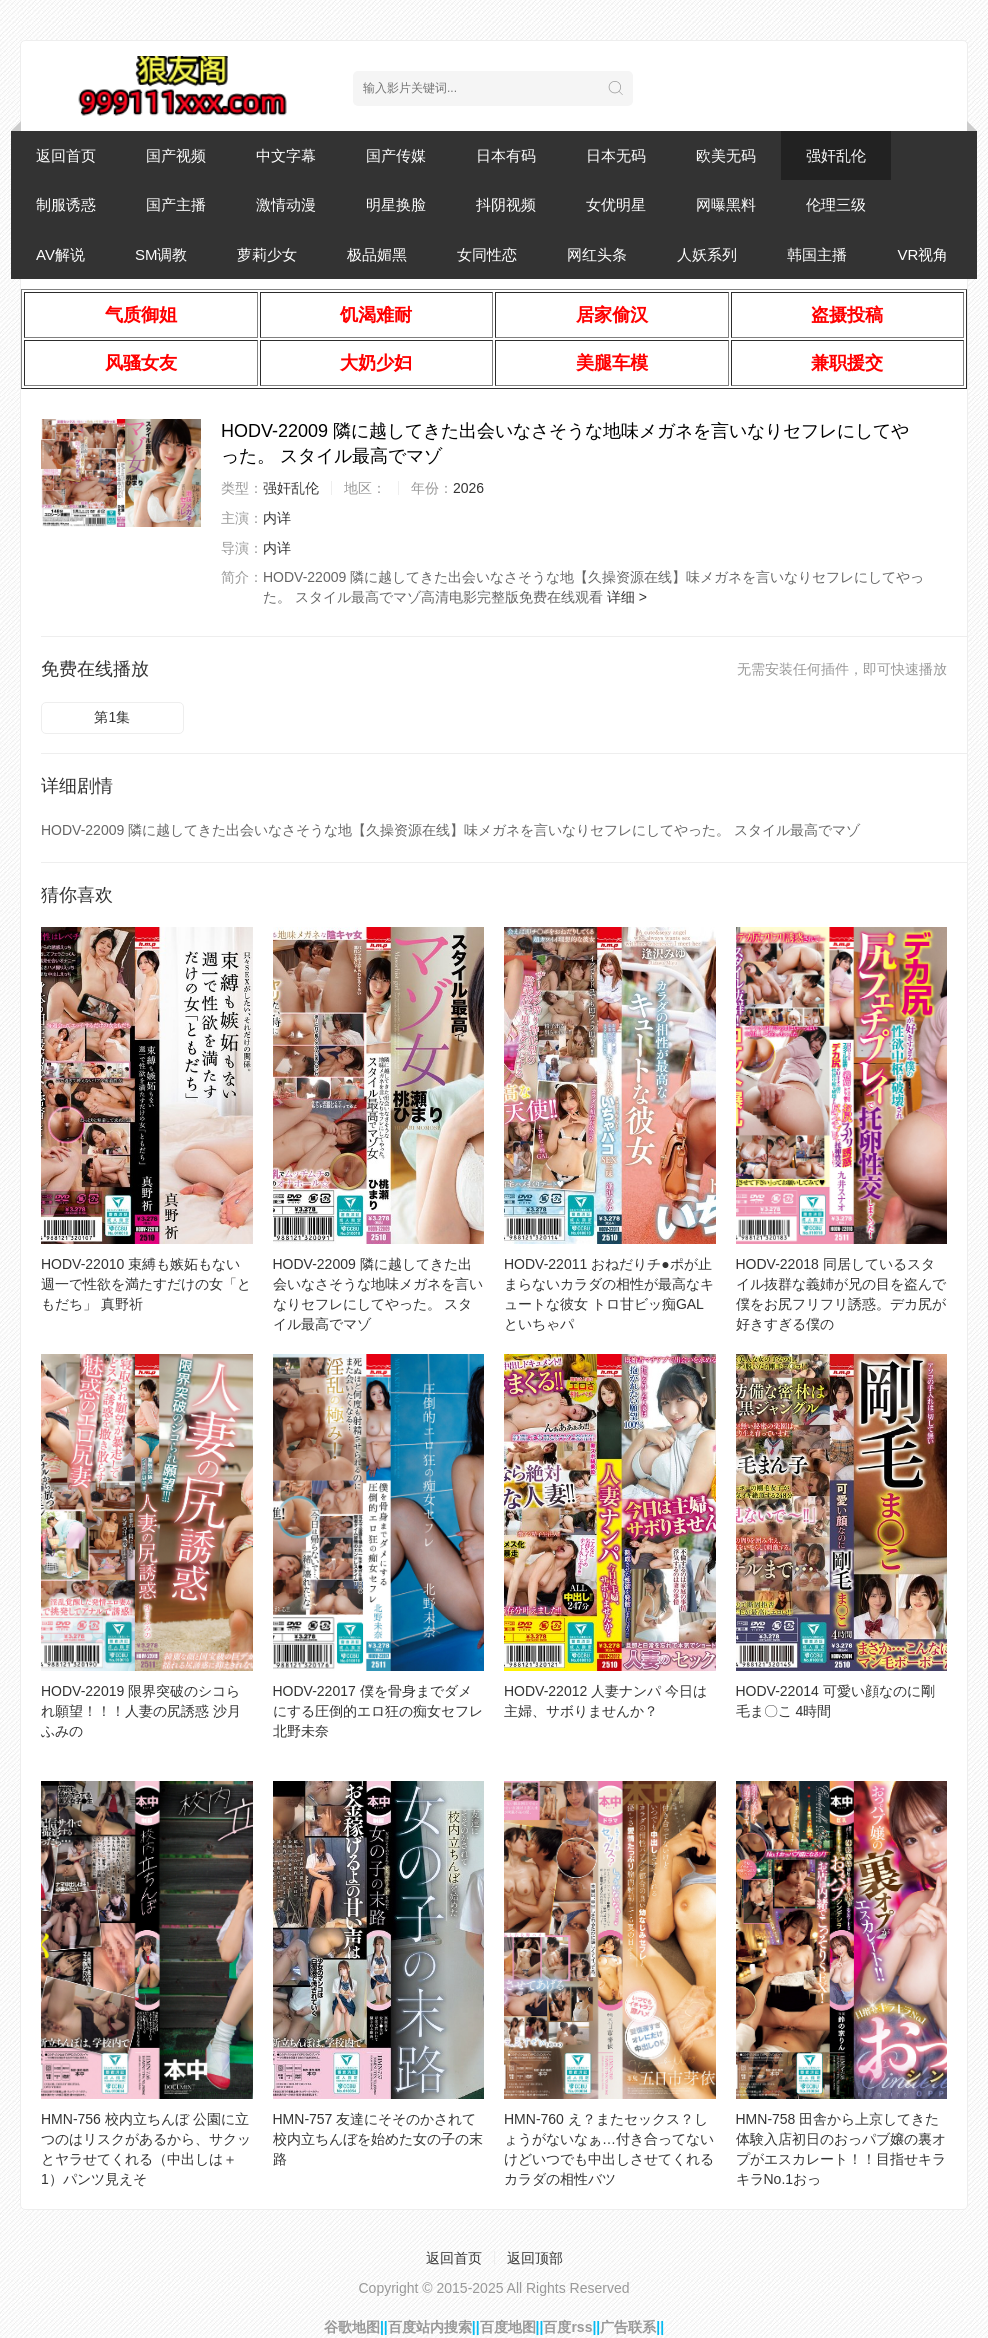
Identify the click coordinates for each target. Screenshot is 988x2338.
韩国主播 (817, 254)
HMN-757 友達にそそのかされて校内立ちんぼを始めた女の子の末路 (378, 2139)
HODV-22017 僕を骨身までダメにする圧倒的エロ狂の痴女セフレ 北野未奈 (378, 1711)
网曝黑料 (726, 204)
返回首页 (66, 155)
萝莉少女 (267, 254)
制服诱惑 (66, 204)
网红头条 (597, 254)
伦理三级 (836, 204)
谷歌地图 (352, 2327)
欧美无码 (726, 155)
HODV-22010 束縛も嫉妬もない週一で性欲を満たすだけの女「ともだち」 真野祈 (146, 1284)
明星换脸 (396, 204)
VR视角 (922, 254)
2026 (468, 488)
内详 (277, 518)
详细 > (627, 597)
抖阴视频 (506, 204)
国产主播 (176, 204)
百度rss (567, 2327)
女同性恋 (487, 254)
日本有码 (506, 155)
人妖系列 (707, 254)
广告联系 (628, 2327)
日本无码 (616, 155)
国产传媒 (396, 155)
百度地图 (508, 2327)
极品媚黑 (377, 254)
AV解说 (60, 254)
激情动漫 (286, 204)
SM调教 (161, 254)
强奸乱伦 (836, 155)
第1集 (112, 717)
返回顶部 (535, 2258)
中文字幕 (286, 155)
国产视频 (176, 155)
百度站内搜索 (430, 2327)
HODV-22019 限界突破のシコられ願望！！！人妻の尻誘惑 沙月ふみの (141, 1711)
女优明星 (616, 204)
